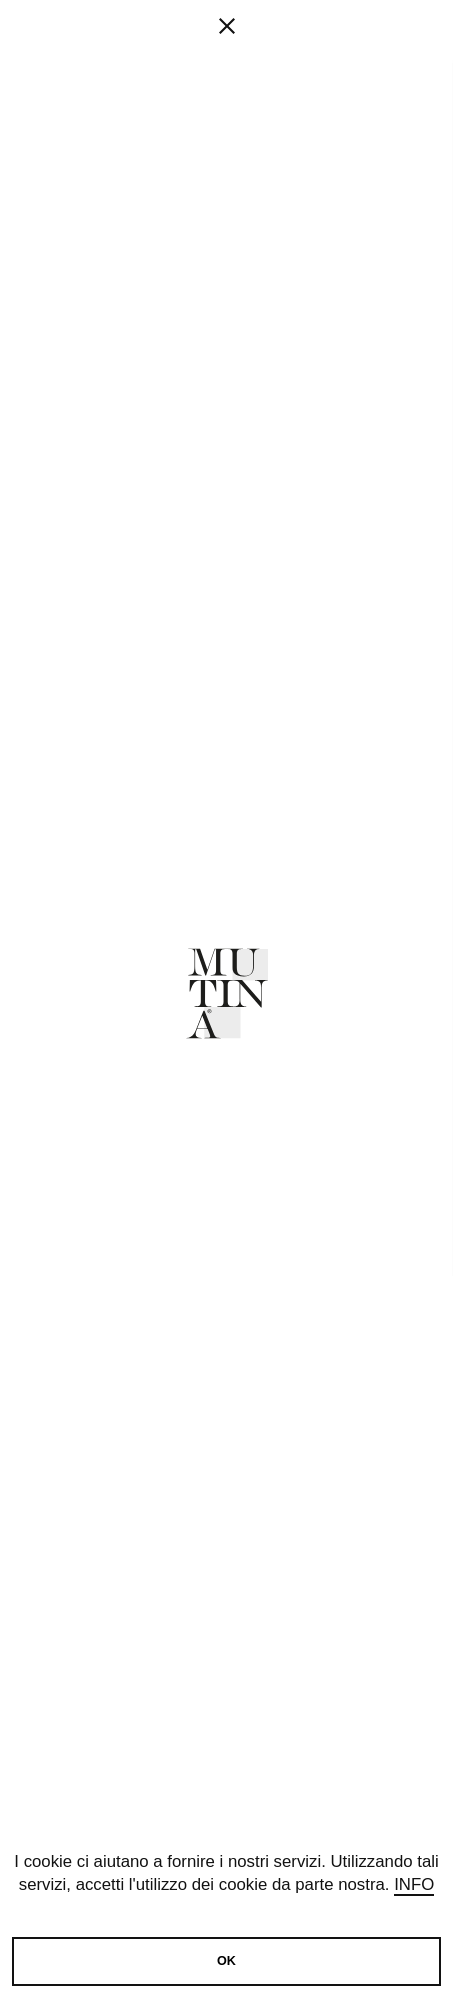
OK (226, 1961)
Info (414, 1885)
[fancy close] (226, 90)
